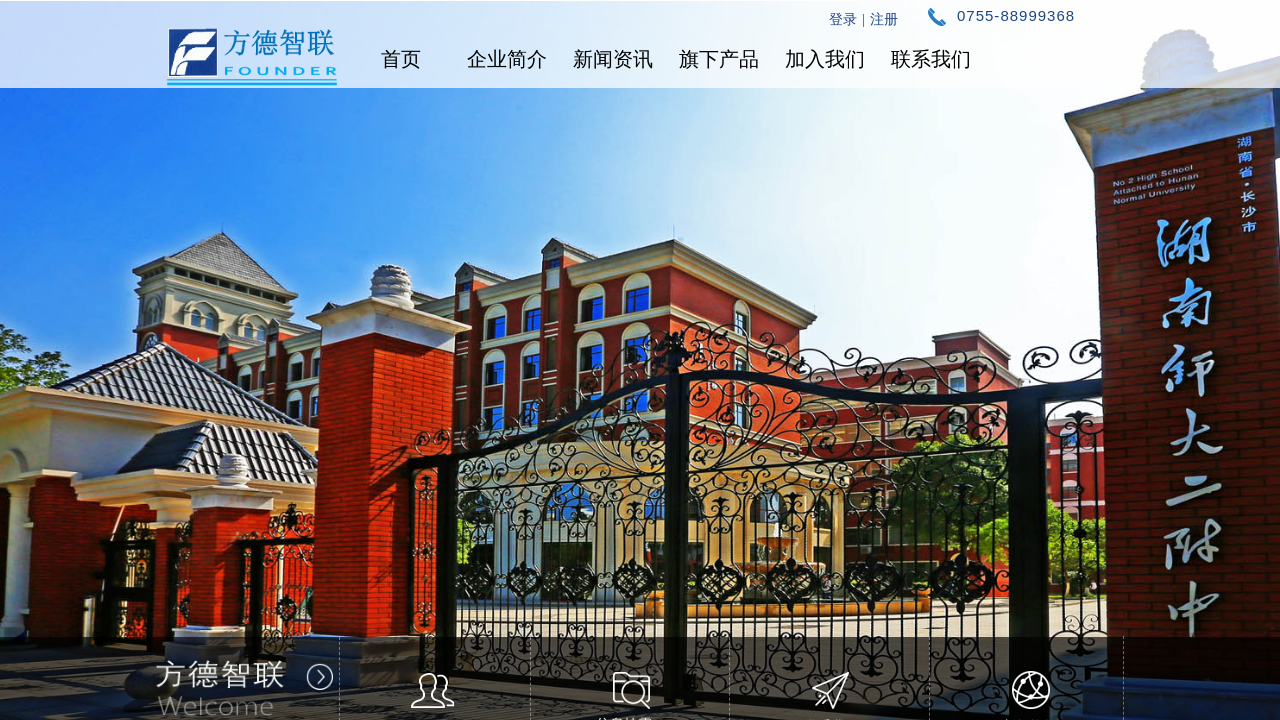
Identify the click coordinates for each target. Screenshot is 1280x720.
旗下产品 (719, 59)
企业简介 (507, 59)
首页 (401, 59)
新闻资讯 (613, 59)
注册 (884, 19)
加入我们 (825, 59)
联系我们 (931, 59)
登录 (843, 19)
